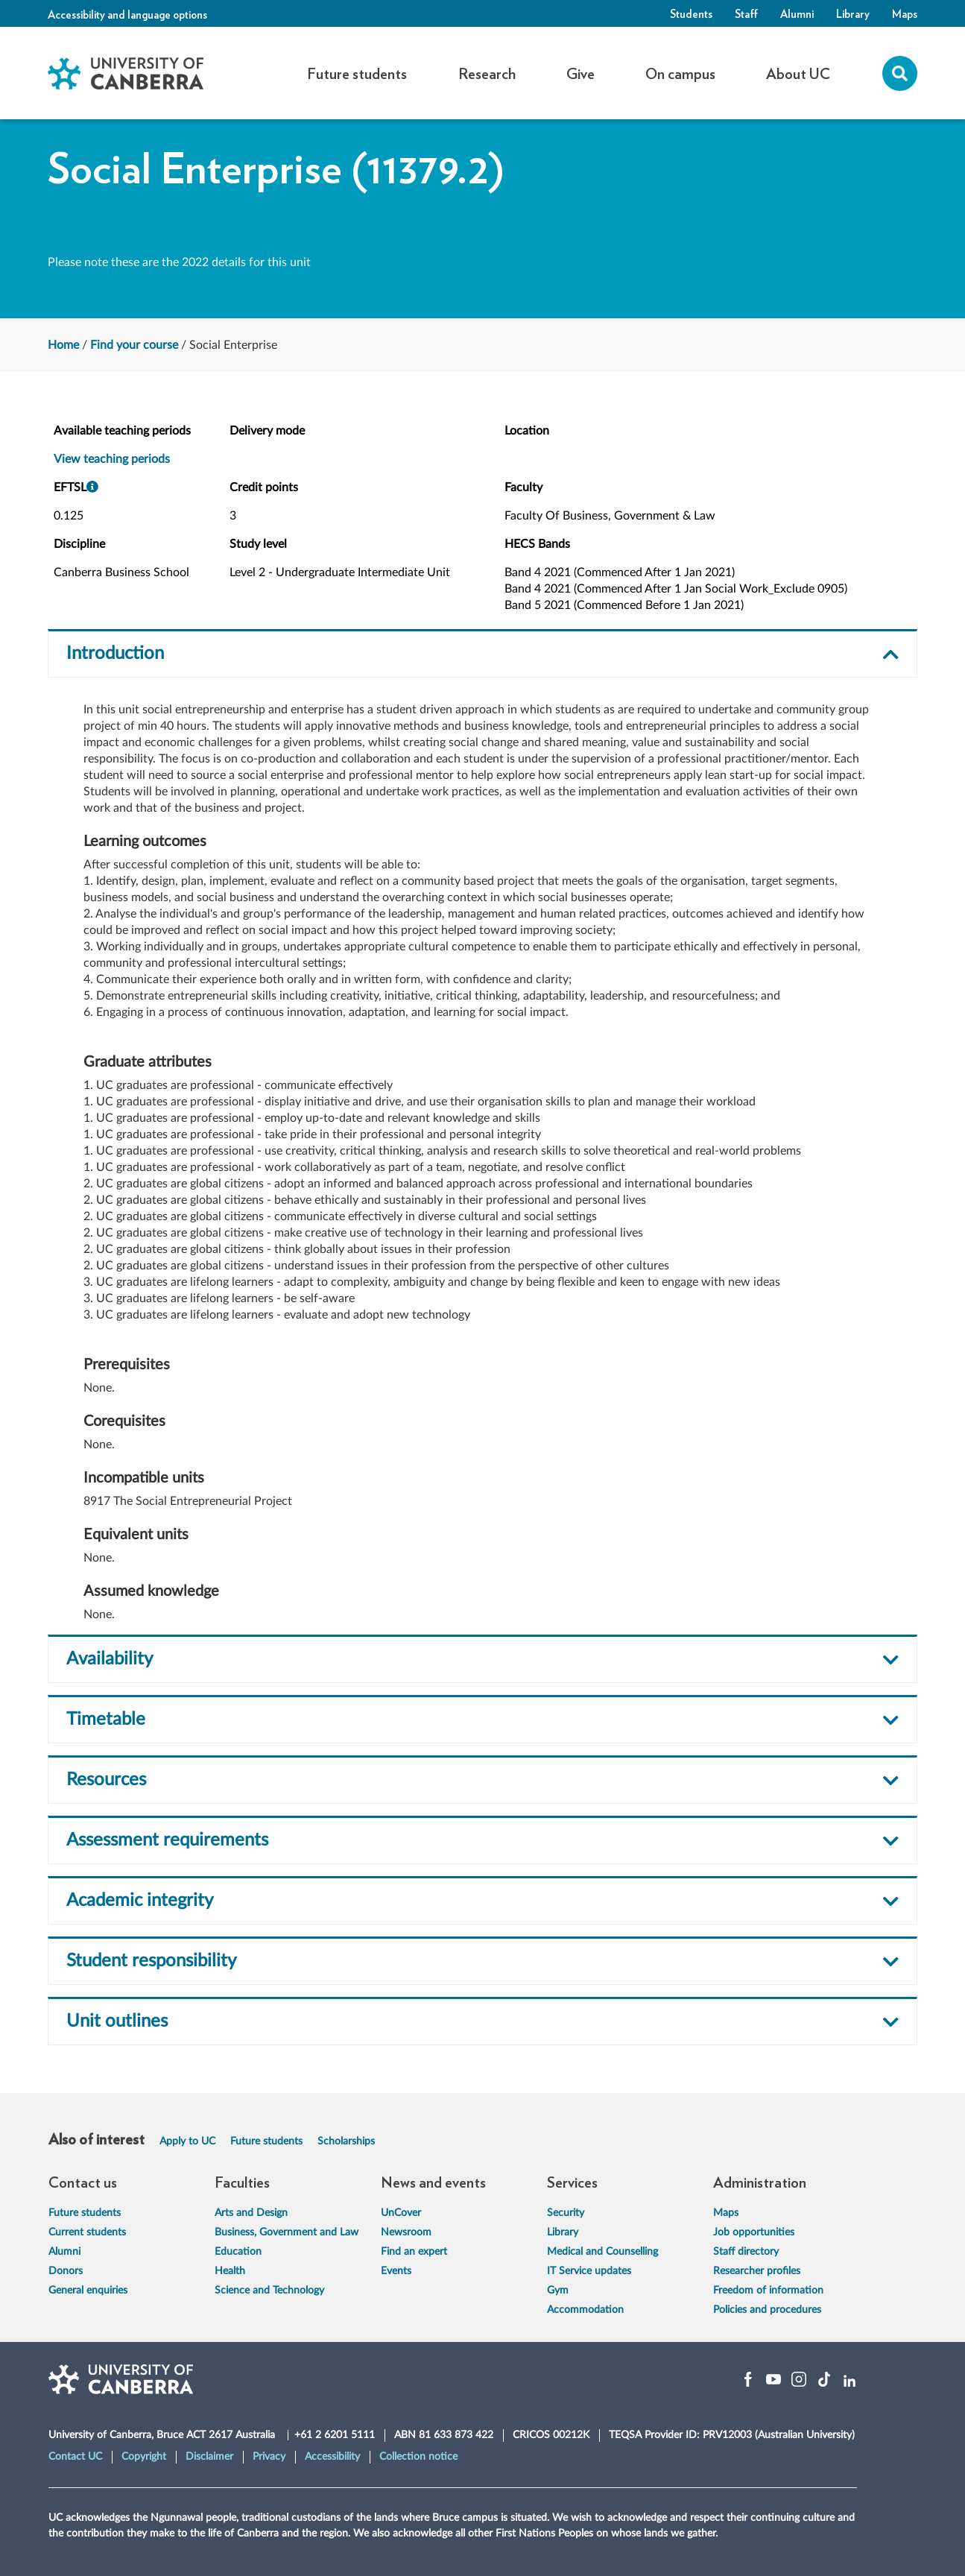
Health (230, 2271)
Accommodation (585, 2310)
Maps (904, 13)
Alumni (797, 13)
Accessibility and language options (127, 14)
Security (565, 2213)
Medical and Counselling (602, 2252)
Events (396, 2271)
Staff (746, 13)
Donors (65, 2271)
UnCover (401, 2213)
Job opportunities (753, 2232)
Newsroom (406, 2232)
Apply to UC (187, 2141)
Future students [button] (357, 73)
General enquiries (87, 2290)
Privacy (269, 2457)
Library (853, 13)
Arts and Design (251, 2213)
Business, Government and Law (286, 2232)
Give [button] (580, 73)
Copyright (143, 2457)
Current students (87, 2232)
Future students (266, 2141)
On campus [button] (680, 73)
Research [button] (487, 73)
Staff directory (746, 2252)
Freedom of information (768, 2290)
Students (691, 13)
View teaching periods (112, 459)
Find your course (134, 345)
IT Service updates (589, 2271)
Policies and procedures (767, 2310)
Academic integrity (139, 1901)
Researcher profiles (756, 2271)
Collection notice (418, 2457)
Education (238, 2252)
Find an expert (414, 2252)
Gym (558, 2290)
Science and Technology (269, 2290)
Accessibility (332, 2457)
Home (63, 345)
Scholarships (346, 2141)
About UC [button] (798, 73)
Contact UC (75, 2457)
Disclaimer (209, 2457)
